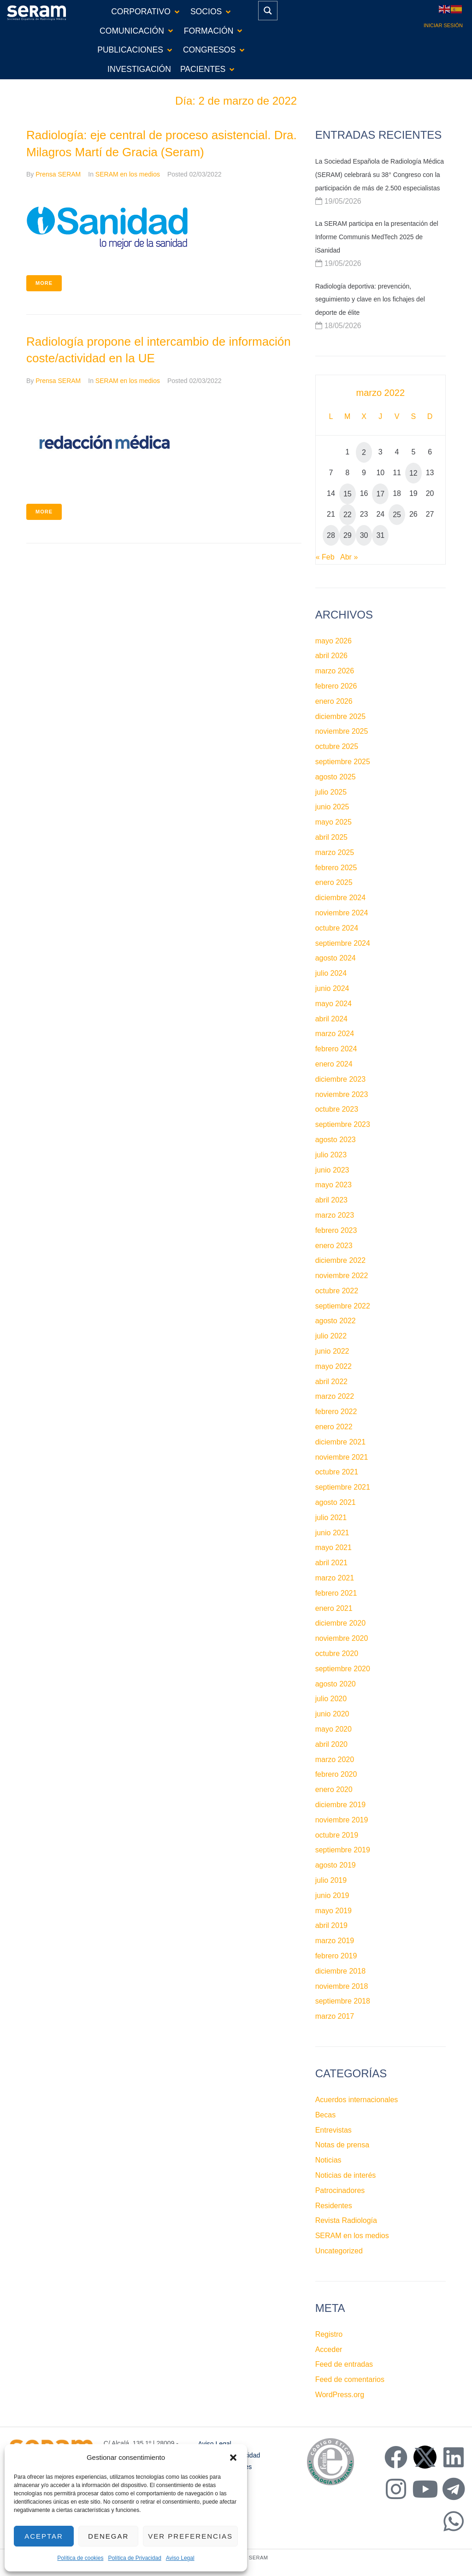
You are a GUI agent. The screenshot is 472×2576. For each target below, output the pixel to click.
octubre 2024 (336, 928)
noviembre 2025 (341, 731)
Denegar (108, 2536)
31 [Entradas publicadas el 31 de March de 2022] (380, 535)
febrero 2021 (336, 1593)
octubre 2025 (336, 746)
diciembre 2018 (340, 1971)
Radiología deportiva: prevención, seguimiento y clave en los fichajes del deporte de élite (370, 300)
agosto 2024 (335, 958)
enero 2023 (334, 1246)
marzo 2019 (334, 1941)
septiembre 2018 (342, 2001)
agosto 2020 (335, 1684)
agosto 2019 (335, 1865)
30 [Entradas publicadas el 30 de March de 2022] (364, 535)
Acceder (328, 2349)
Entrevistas (333, 2130)
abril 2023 (331, 1200)
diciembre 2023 (340, 1079)
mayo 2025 (333, 822)
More (44, 283)
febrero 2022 (336, 1411)
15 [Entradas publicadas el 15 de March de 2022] (347, 494)
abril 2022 (331, 1381)
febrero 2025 (336, 868)
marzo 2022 (334, 1396)
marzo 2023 (334, 1215)
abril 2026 (331, 656)
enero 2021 (334, 1608)
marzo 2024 (334, 1033)
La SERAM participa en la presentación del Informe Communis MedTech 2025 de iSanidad (376, 237)
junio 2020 (332, 1714)
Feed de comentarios (349, 2379)
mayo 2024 (333, 1004)
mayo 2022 (333, 1366)
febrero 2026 (336, 686)
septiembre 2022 (342, 1306)
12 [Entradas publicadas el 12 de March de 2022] (413, 473)
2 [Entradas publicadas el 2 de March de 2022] (364, 452)
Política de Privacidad (134, 2558)
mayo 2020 (333, 1729)
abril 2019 (331, 1925)
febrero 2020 (336, 1774)
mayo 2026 (333, 641)
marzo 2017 (334, 2016)
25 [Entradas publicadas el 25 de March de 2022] (397, 515)
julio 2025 (331, 792)
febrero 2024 (336, 1049)
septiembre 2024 (342, 943)
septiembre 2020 (342, 1669)
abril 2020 (331, 1744)
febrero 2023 (336, 1230)
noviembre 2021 (341, 1457)
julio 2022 (331, 1336)
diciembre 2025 (340, 716)
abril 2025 (331, 837)
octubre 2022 (336, 1291)
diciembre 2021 (340, 1442)
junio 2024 (332, 988)
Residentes (333, 2206)
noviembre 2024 (341, 913)
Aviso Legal (180, 2558)
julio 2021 (331, 1517)
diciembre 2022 (340, 1260)
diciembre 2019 (340, 1805)
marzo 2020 (334, 1759)
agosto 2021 (335, 1502)
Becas (325, 2115)
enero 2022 (334, 1427)
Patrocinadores (340, 2190)
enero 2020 (334, 1789)
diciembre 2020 (340, 1623)
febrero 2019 (336, 1956)
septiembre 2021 (342, 1487)
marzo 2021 (334, 1578)
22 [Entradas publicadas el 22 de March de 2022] (347, 515)
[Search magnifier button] (268, 10)
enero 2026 (334, 701)
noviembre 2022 (341, 1275)
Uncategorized (339, 2251)
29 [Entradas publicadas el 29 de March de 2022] (347, 535)
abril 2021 (331, 1563)
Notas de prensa (342, 2145)
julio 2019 (331, 1880)
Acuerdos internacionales (356, 2100)
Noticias (328, 2160)
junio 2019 (332, 1895)
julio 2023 (331, 1155)
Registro (329, 2334)
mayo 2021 (333, 1547)
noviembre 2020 (341, 1638)
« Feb (325, 557)
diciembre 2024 (340, 898)
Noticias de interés (345, 2175)
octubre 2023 (336, 1109)
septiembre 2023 (342, 1124)
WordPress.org (339, 2395)
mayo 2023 (333, 1185)
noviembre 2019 (341, 1820)
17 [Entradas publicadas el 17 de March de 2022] (380, 494)
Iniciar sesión (443, 25)
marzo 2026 (334, 671)
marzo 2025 (334, 852)
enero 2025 (334, 882)
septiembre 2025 (342, 762)
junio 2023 (332, 1170)
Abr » (349, 557)
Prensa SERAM (58, 174)
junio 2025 (332, 807)
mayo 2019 (333, 1911)
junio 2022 (332, 1351)
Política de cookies (80, 2558)
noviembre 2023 (341, 1094)
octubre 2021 (336, 1472)
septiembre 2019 (342, 1850)
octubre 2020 (336, 1653)
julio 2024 (331, 973)
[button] (233, 2457)
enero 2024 (334, 1064)
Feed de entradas (344, 2364)
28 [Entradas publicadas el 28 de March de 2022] (331, 535)
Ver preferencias (190, 2536)
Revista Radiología (346, 2220)
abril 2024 (331, 1019)
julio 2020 (331, 1699)
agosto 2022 (335, 1321)
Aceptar (43, 2536)
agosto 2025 (335, 777)
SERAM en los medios (127, 174)
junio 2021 (332, 1533)
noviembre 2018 (341, 1986)
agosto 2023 (335, 1140)
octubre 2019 (336, 1835)
